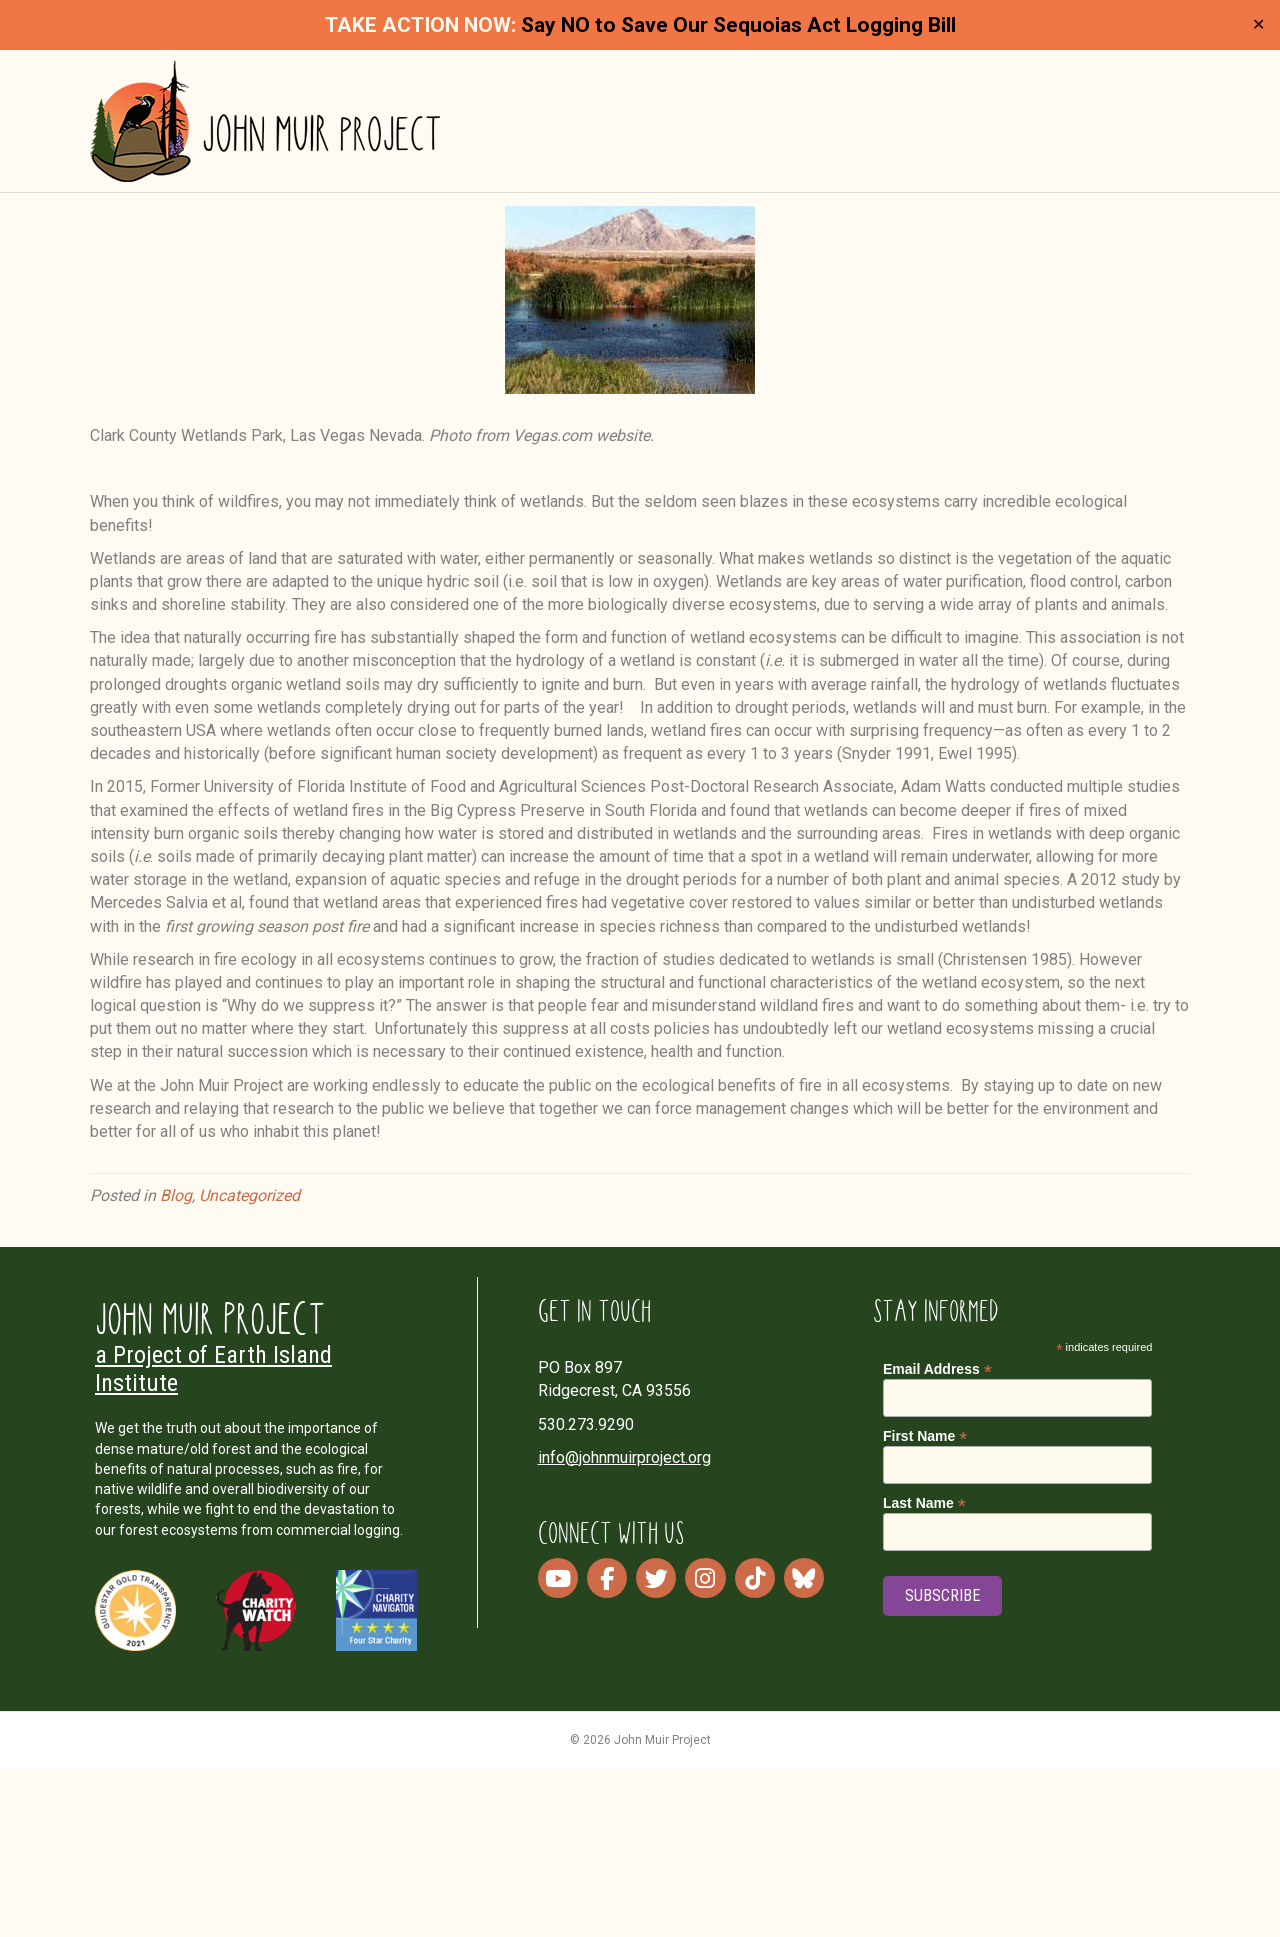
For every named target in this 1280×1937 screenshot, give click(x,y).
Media (889, 132)
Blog (176, 1363)
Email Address (937, 1537)
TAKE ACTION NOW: (420, 25)
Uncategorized (249, 1363)
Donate (1138, 132)
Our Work (776, 132)
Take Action (1017, 132)
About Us (650, 132)
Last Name (924, 1671)
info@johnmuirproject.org (624, 1625)
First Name (925, 1604)
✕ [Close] (1258, 25)
